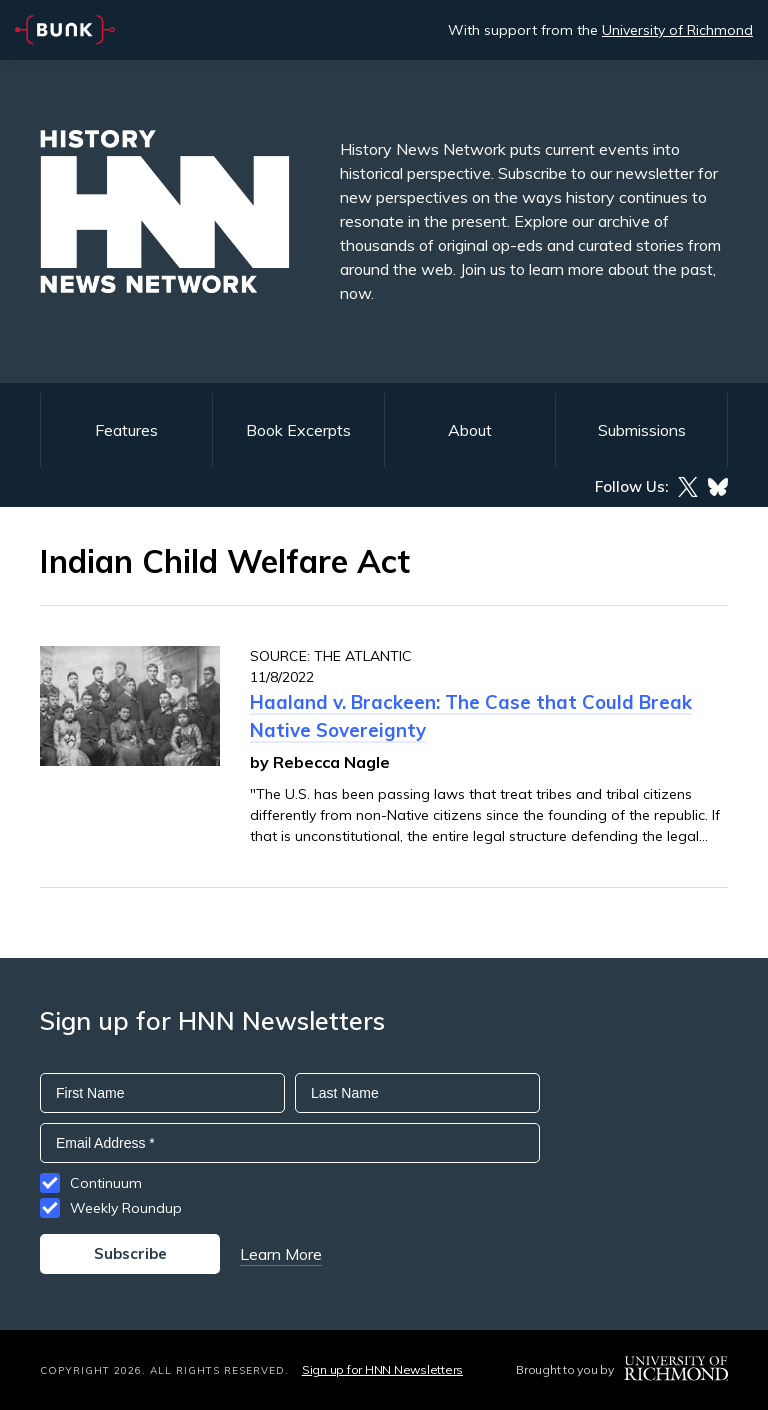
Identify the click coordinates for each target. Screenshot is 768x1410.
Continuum (106, 1183)
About (470, 430)
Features (126, 430)
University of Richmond (677, 30)
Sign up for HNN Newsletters (382, 1369)
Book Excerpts (298, 430)
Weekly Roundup (126, 1208)
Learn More (281, 1254)
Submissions (642, 430)
